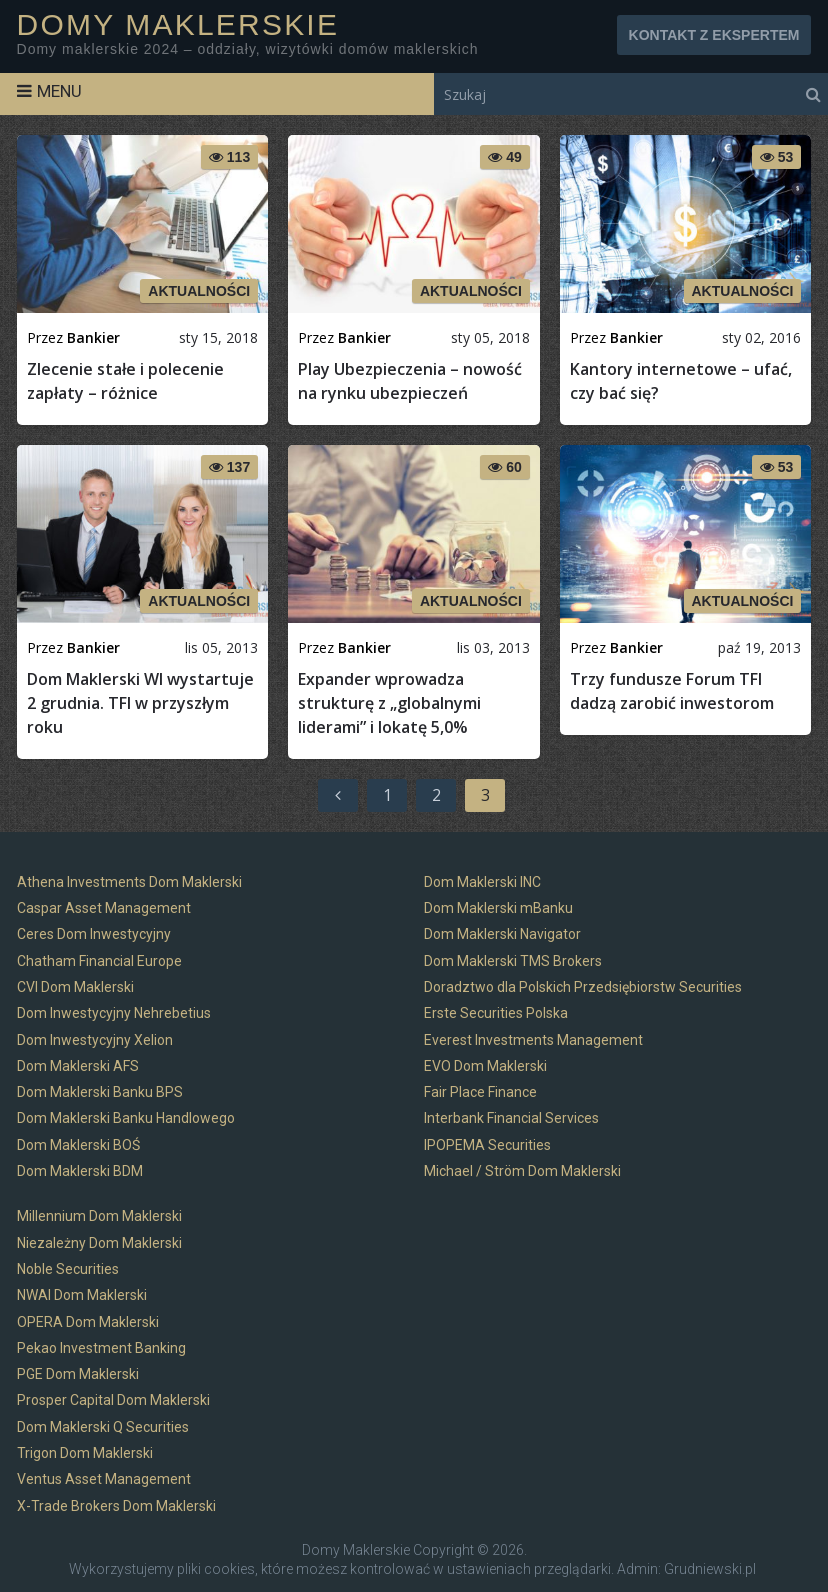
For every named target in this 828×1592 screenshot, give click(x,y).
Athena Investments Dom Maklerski (129, 882)
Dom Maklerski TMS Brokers (513, 961)
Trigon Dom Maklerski (85, 1453)
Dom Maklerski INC (482, 882)
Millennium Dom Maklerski (99, 1216)
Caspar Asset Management (104, 908)
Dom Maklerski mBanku (498, 908)
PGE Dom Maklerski (78, 1374)
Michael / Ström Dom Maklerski (522, 1171)
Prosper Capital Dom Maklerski (113, 1400)
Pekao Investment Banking (101, 1348)
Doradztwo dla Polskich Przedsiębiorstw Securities (583, 987)
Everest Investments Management (533, 1040)
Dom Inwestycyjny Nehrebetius (114, 1013)
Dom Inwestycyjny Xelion (95, 1040)
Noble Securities (68, 1269)
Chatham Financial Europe (99, 961)
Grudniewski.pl (710, 1569)
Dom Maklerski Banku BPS (100, 1092)
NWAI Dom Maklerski (82, 1295)
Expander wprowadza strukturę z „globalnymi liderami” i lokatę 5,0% (389, 703)
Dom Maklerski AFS (78, 1066)
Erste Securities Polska (496, 1013)
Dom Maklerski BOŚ (78, 1145)
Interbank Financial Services (511, 1118)
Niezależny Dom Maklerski (99, 1243)
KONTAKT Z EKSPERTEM (714, 35)
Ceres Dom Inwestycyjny (94, 934)
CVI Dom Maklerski (75, 987)
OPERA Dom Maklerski (88, 1322)
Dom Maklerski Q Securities (103, 1427)
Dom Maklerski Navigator (502, 934)
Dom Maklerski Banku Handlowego (126, 1118)
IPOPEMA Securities (487, 1145)
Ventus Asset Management (104, 1479)
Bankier (93, 337)
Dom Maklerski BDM (80, 1171)
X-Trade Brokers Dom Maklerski (116, 1506)
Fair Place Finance (480, 1092)
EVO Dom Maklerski (485, 1066)
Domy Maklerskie (178, 25)
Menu (59, 91)
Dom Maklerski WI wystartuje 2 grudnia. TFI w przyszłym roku (140, 703)
